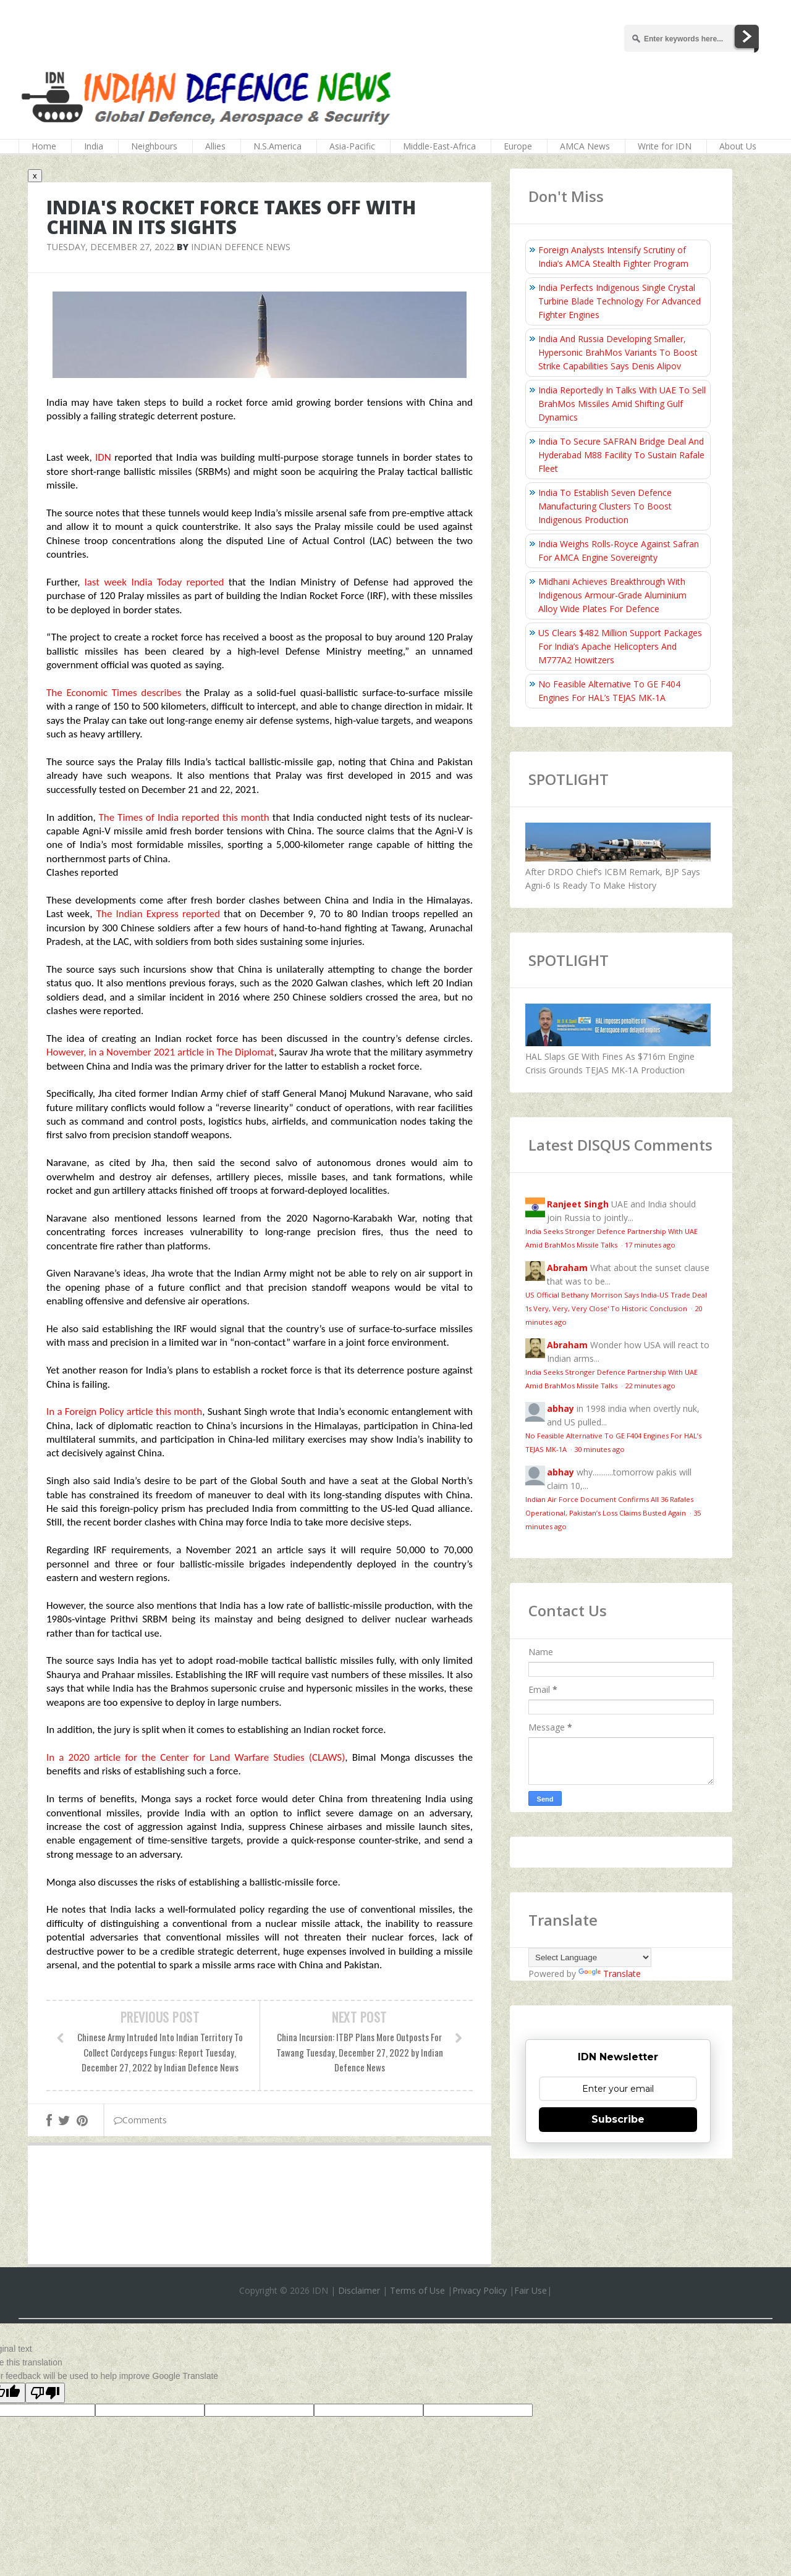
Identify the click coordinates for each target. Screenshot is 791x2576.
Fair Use (530, 2290)
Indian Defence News (240, 247)
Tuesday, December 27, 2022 (110, 247)
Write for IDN (665, 146)
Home (44, 146)
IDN (104, 457)
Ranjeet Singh (578, 1204)
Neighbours (154, 146)
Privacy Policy (479, 2290)
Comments (140, 2120)
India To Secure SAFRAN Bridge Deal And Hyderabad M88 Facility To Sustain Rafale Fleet (621, 454)
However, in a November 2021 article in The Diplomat (160, 1052)
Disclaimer (359, 2290)
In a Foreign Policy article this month (124, 1411)
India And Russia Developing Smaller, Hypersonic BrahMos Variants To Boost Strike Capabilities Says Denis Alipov (618, 352)
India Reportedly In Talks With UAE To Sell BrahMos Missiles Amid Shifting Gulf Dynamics (622, 403)
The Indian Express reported (158, 913)
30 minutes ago (599, 1449)
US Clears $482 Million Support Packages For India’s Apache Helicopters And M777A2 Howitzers (620, 646)
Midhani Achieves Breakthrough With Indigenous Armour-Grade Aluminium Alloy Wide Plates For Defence (612, 595)
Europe (518, 146)
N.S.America (277, 146)
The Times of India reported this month (184, 817)
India (93, 146)
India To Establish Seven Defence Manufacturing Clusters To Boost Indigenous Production (605, 506)
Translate (609, 1973)
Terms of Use (417, 2290)
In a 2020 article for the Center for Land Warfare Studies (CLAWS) (195, 1757)
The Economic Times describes (113, 692)
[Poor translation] (45, 2393)
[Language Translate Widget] (589, 1957)
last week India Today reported (154, 582)
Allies (215, 146)
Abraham (567, 1267)
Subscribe (618, 2119)
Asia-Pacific (352, 146)
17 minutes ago (650, 1244)
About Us (737, 146)
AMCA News (585, 146)
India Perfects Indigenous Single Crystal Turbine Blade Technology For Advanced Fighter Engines (619, 301)
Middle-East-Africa (439, 146)
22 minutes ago (650, 1385)
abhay (560, 1408)
